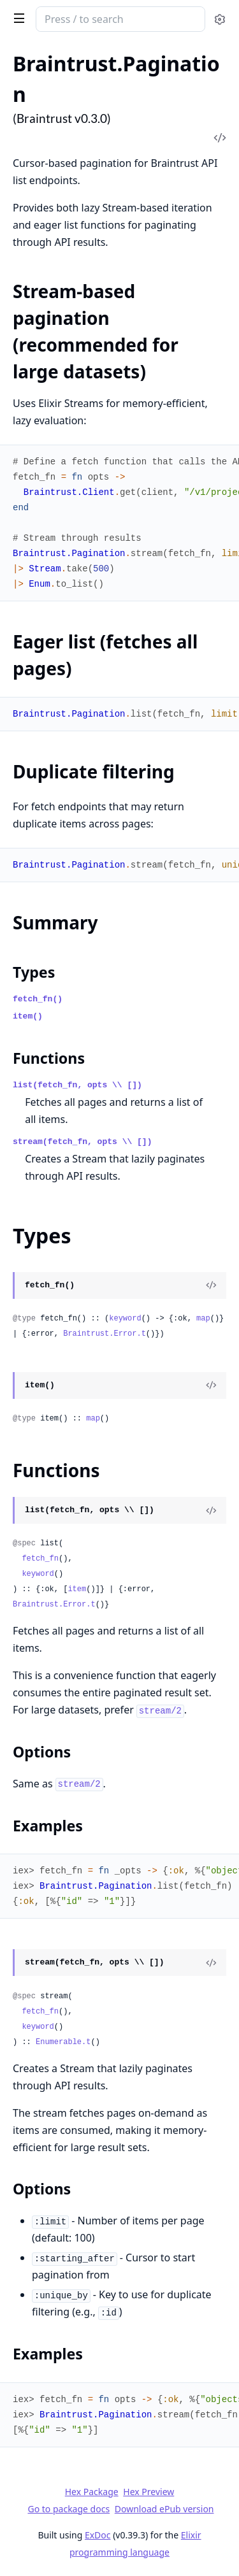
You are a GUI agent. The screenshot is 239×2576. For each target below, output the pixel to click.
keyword (125, 1318)
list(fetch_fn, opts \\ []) (77, 1085)
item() (28, 1016)
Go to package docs (68, 2509)
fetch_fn (40, 1558)
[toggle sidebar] (17, 18)
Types (34, 972)
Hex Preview (148, 2492)
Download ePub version (164, 2509)
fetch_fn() (37, 999)
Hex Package (92, 2492)
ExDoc (98, 2535)
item (77, 1589)
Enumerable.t (63, 2042)
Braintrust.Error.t (104, 1333)
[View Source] (211, 1285)
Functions (49, 1058)
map (203, 1318)
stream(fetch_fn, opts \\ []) (82, 1142)
